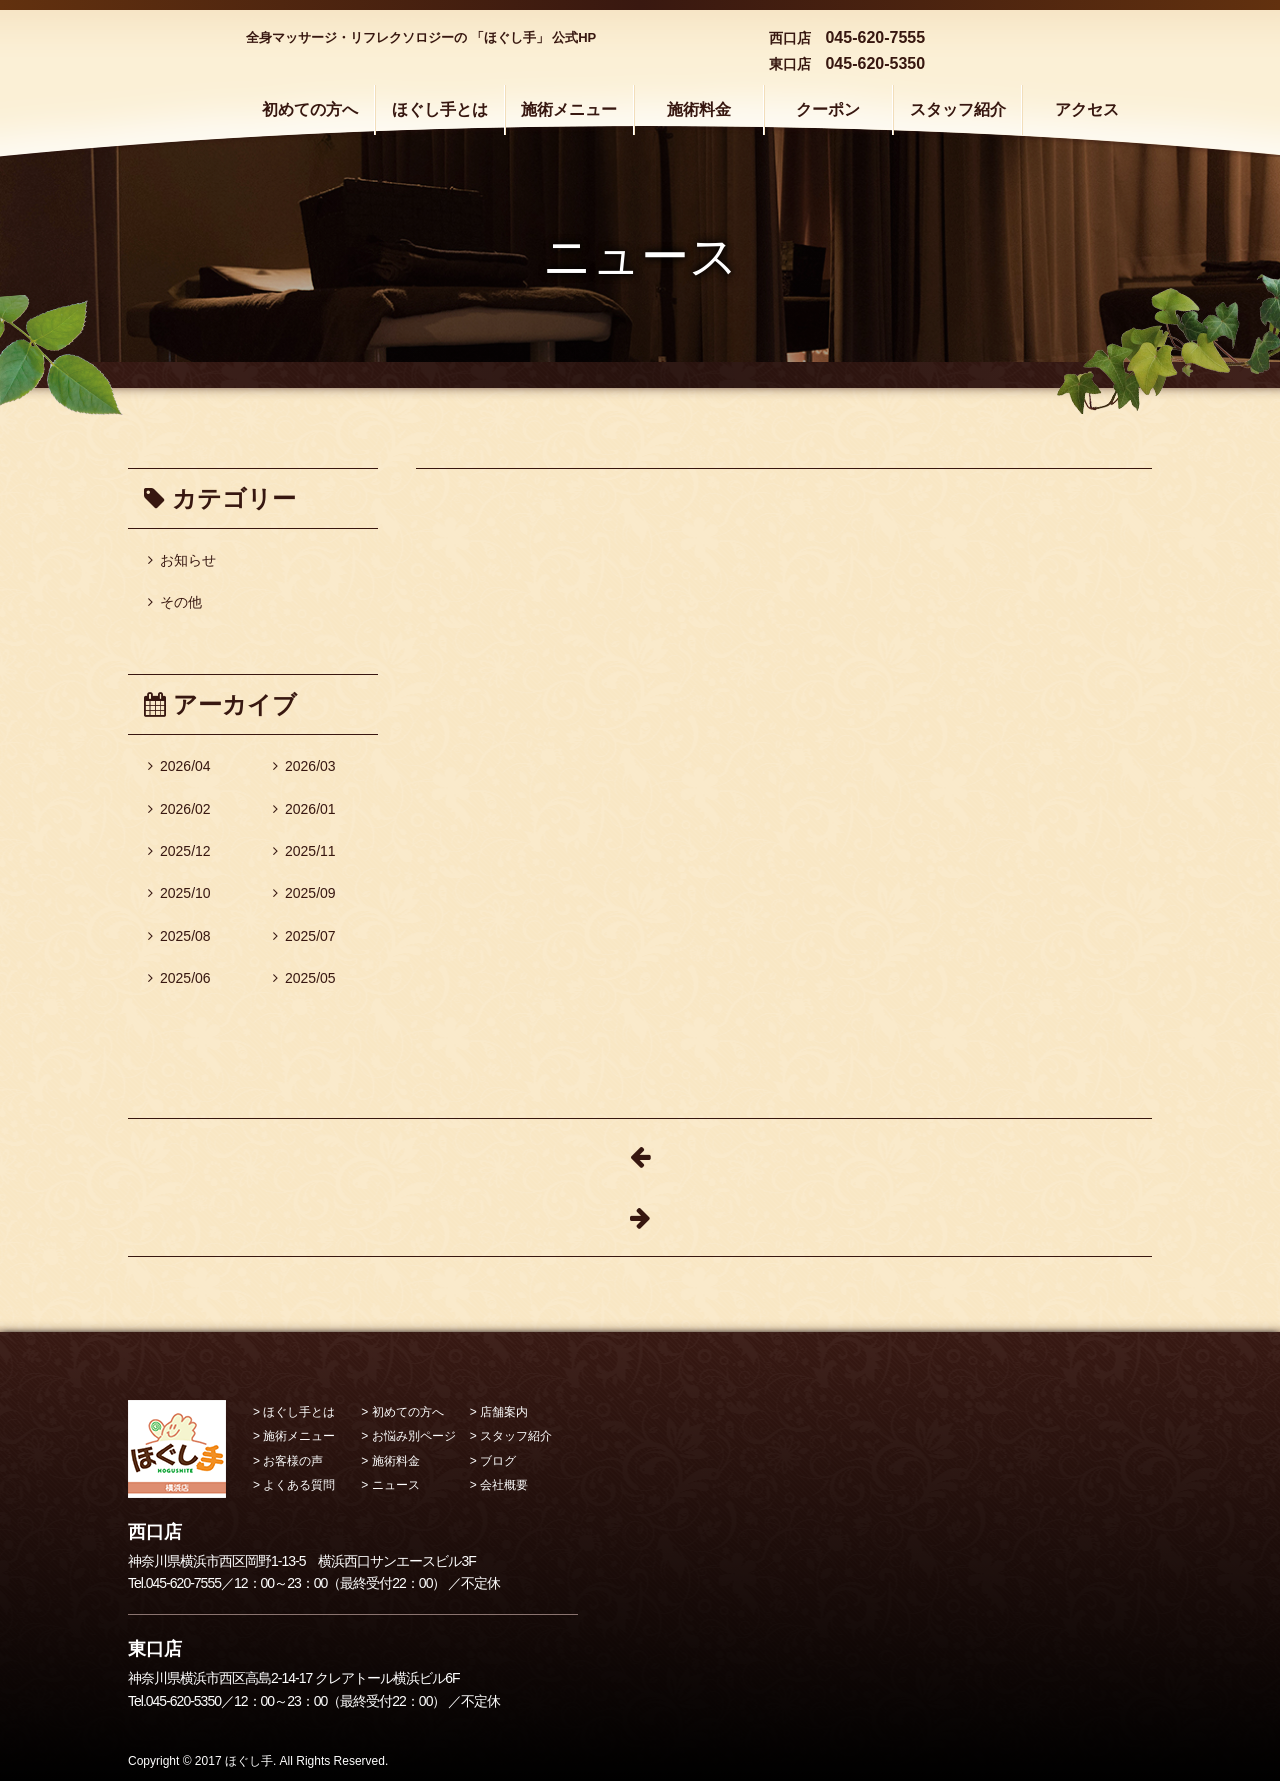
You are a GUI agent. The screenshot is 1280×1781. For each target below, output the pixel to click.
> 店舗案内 (499, 1412)
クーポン (828, 109)
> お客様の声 (288, 1461)
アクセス (1087, 109)
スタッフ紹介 (958, 109)
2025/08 (179, 936)
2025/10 (179, 893)
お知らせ (182, 560)
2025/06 (179, 978)
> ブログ (493, 1461)
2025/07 (304, 936)
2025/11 (304, 851)
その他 (175, 602)
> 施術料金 (390, 1461)
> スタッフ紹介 (511, 1436)
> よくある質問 (294, 1485)
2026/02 (179, 809)
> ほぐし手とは (294, 1412)
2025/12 (179, 851)
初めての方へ (310, 109)
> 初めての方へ (402, 1412)
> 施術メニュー (294, 1436)
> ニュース (390, 1485)
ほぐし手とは (440, 109)
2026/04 (179, 766)
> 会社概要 (499, 1485)
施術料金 (699, 109)
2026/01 (304, 809)
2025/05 (304, 978)
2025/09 (304, 893)
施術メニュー (569, 109)
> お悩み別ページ (408, 1436)
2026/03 (304, 766)
